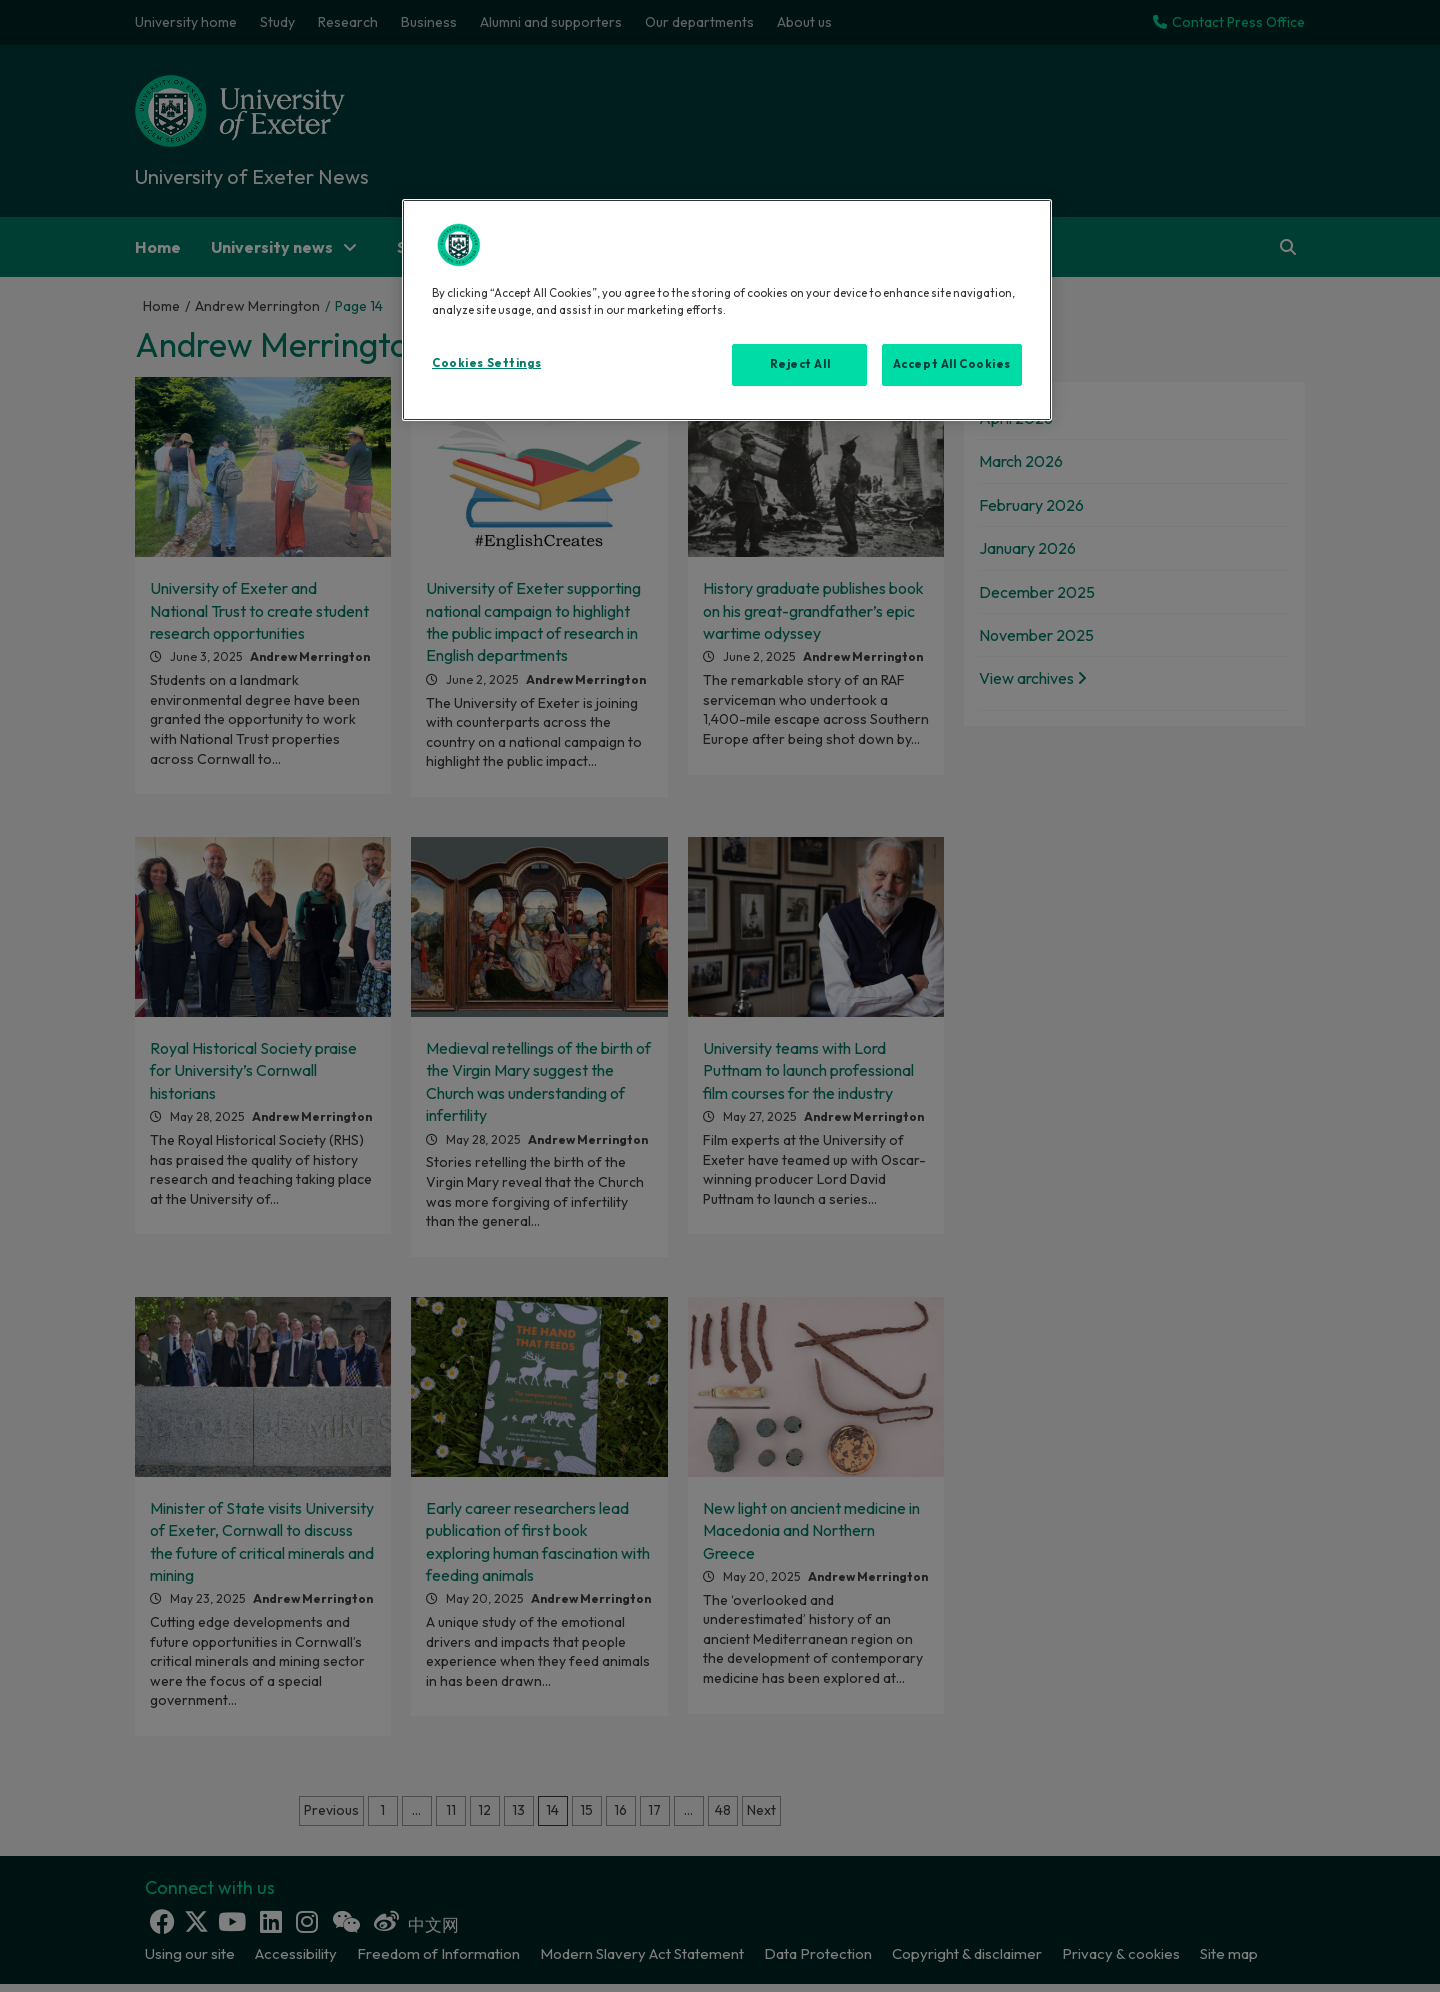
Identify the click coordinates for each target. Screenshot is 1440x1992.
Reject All (800, 364)
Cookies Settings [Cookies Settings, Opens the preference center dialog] (486, 363)
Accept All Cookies (952, 364)
